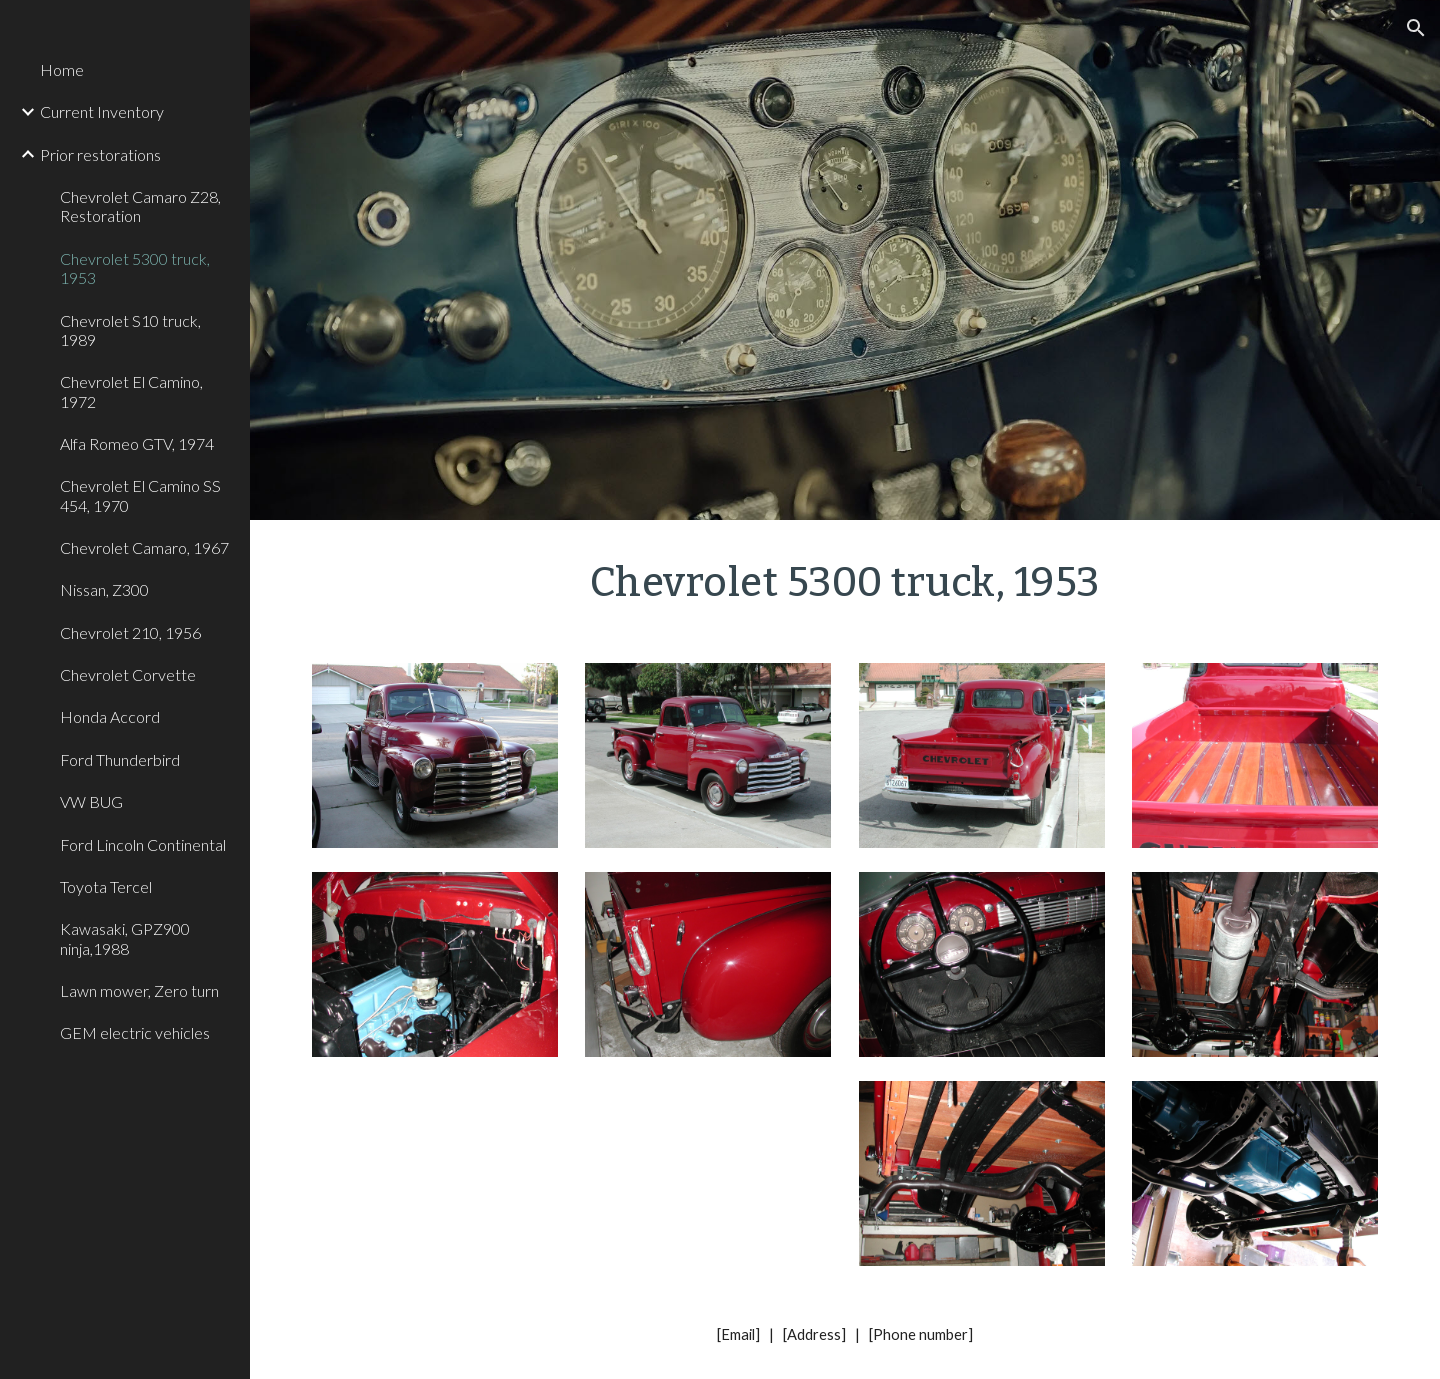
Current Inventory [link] (102, 111)
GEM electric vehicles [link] (135, 1032)
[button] (1416, 28)
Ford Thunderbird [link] (120, 759)
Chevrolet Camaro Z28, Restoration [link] (140, 206)
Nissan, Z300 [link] (104, 589)
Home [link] (62, 69)
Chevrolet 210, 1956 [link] (130, 632)
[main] (845, 579)
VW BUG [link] (91, 801)
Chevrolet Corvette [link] (128, 674)
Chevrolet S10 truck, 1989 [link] (130, 330)
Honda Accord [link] (110, 716)
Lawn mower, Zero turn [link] (139, 990)
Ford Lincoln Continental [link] (143, 844)
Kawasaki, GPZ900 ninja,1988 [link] (125, 938)
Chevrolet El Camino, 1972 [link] (131, 391)
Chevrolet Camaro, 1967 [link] (144, 547)
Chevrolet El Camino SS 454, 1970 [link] (140, 495)
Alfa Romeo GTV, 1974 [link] (137, 443)
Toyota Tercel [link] (106, 886)
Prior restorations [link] (100, 154)
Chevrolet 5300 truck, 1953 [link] (135, 268)
